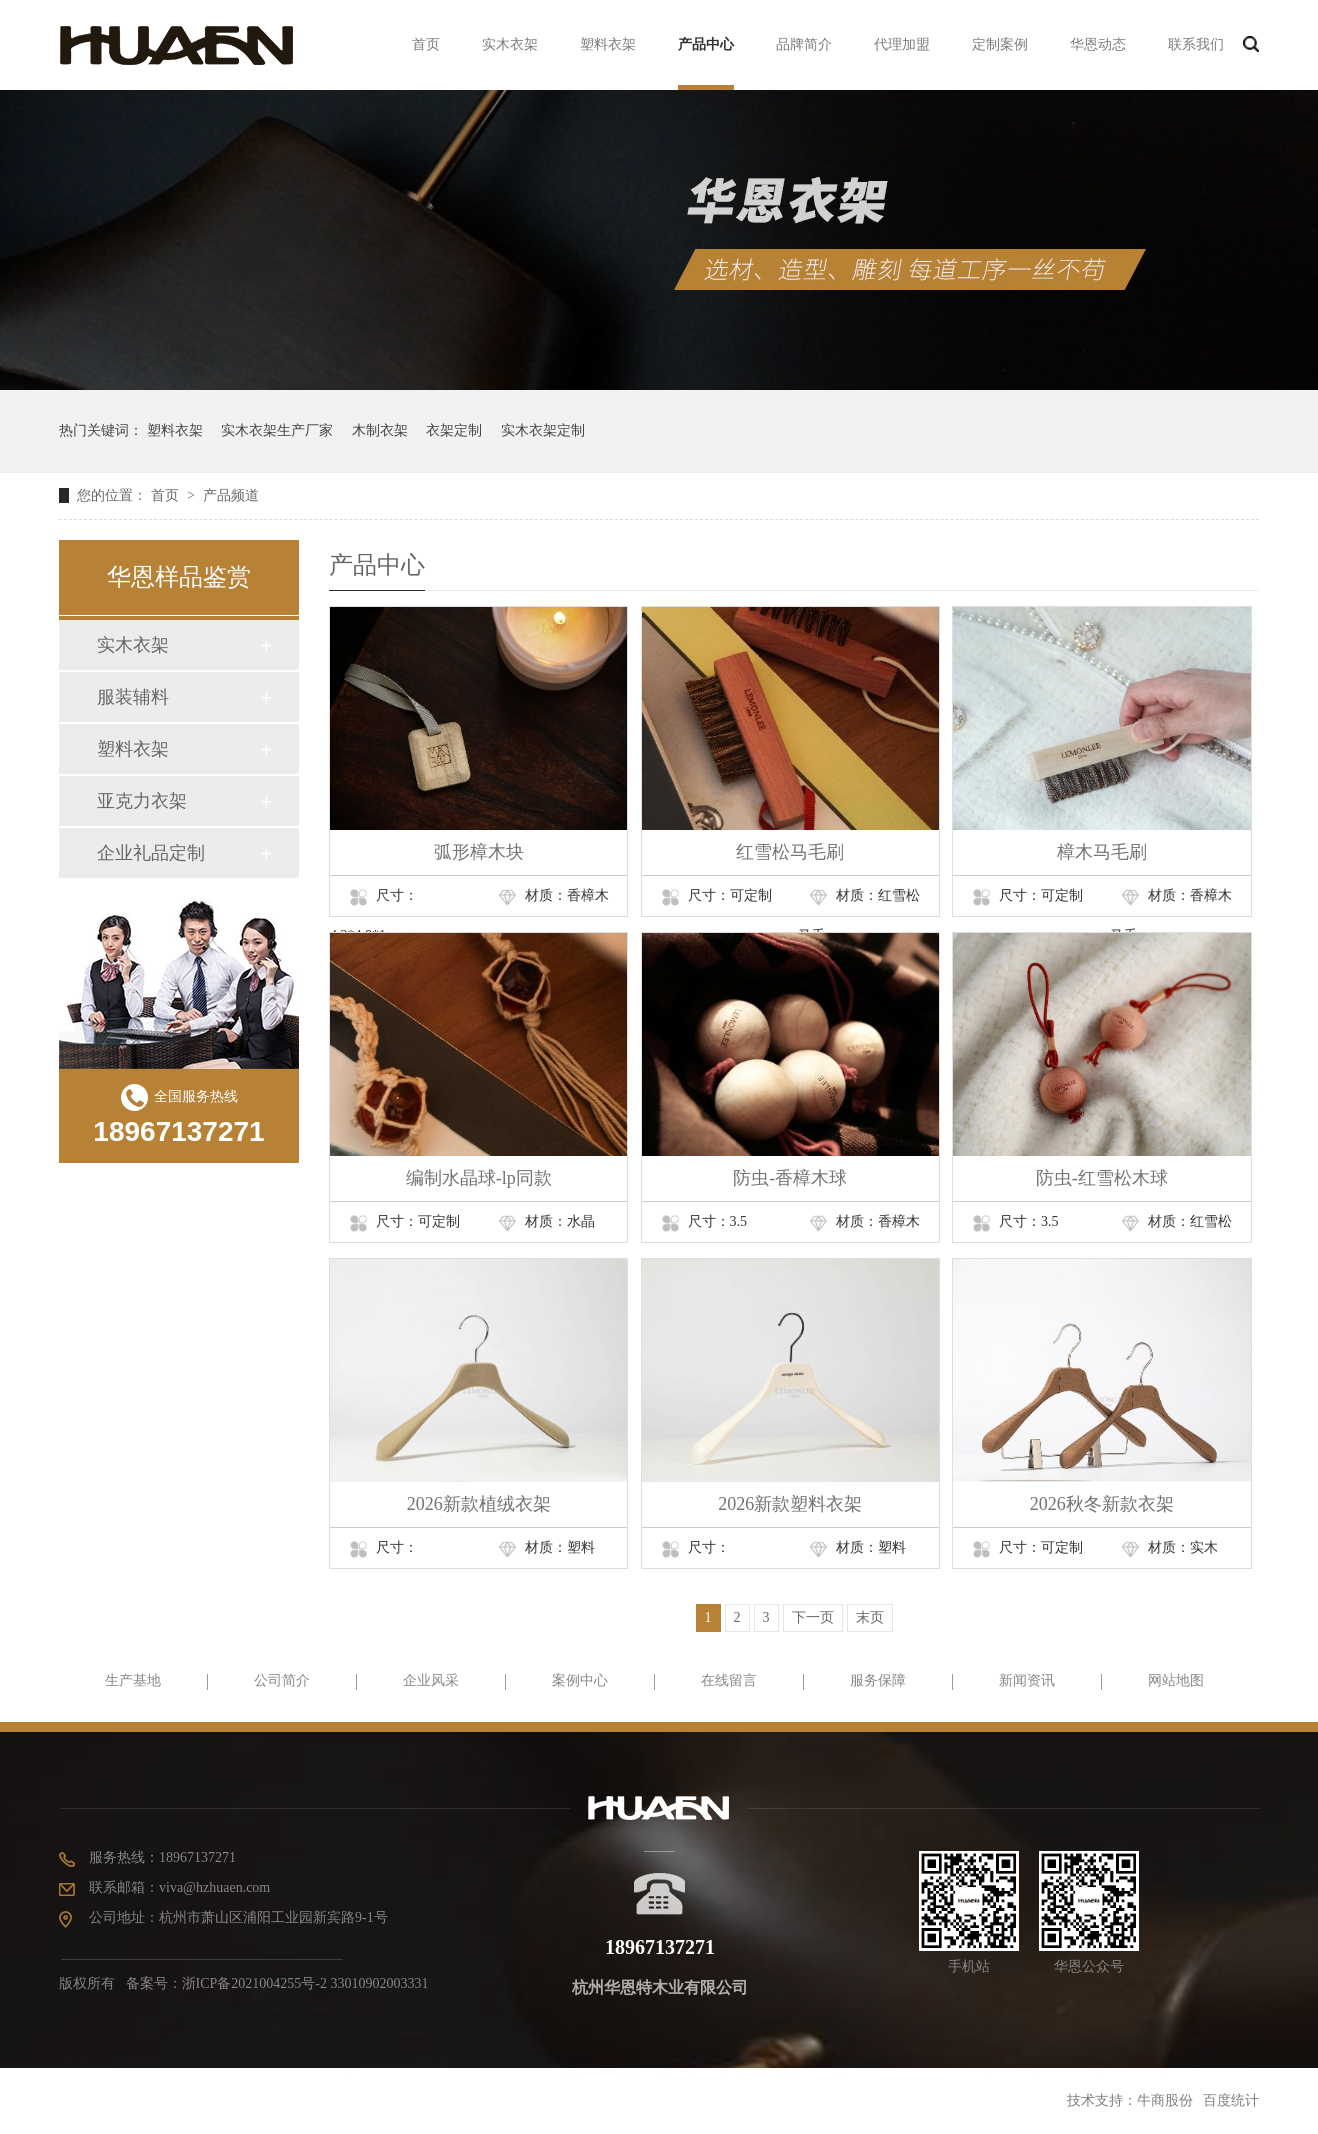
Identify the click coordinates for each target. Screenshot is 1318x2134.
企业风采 (431, 1680)
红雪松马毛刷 (790, 852)
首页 (426, 44)
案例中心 (580, 1680)
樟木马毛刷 (1102, 852)
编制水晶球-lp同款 (479, 1178)
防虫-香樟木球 (790, 1178)
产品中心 (706, 44)
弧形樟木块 (479, 852)
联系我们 (1196, 44)
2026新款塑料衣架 (790, 1504)
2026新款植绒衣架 (479, 1504)
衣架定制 (454, 430)
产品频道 (231, 495)
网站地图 (1176, 1680)
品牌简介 (804, 44)
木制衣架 (380, 430)
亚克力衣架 (142, 801)
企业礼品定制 (151, 853)
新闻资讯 (1027, 1680)
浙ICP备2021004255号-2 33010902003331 (305, 1983)
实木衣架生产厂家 (277, 430)
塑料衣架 (608, 44)
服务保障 (878, 1680)
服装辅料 (133, 697)
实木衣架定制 (543, 430)
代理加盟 (902, 44)
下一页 (813, 1617)
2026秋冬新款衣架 (1102, 1504)
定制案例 (1000, 44)
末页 (870, 1617)
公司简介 (282, 1680)
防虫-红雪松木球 (1102, 1178)
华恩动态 (1098, 44)
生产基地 (133, 1680)
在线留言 (729, 1680)
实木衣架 (510, 44)
